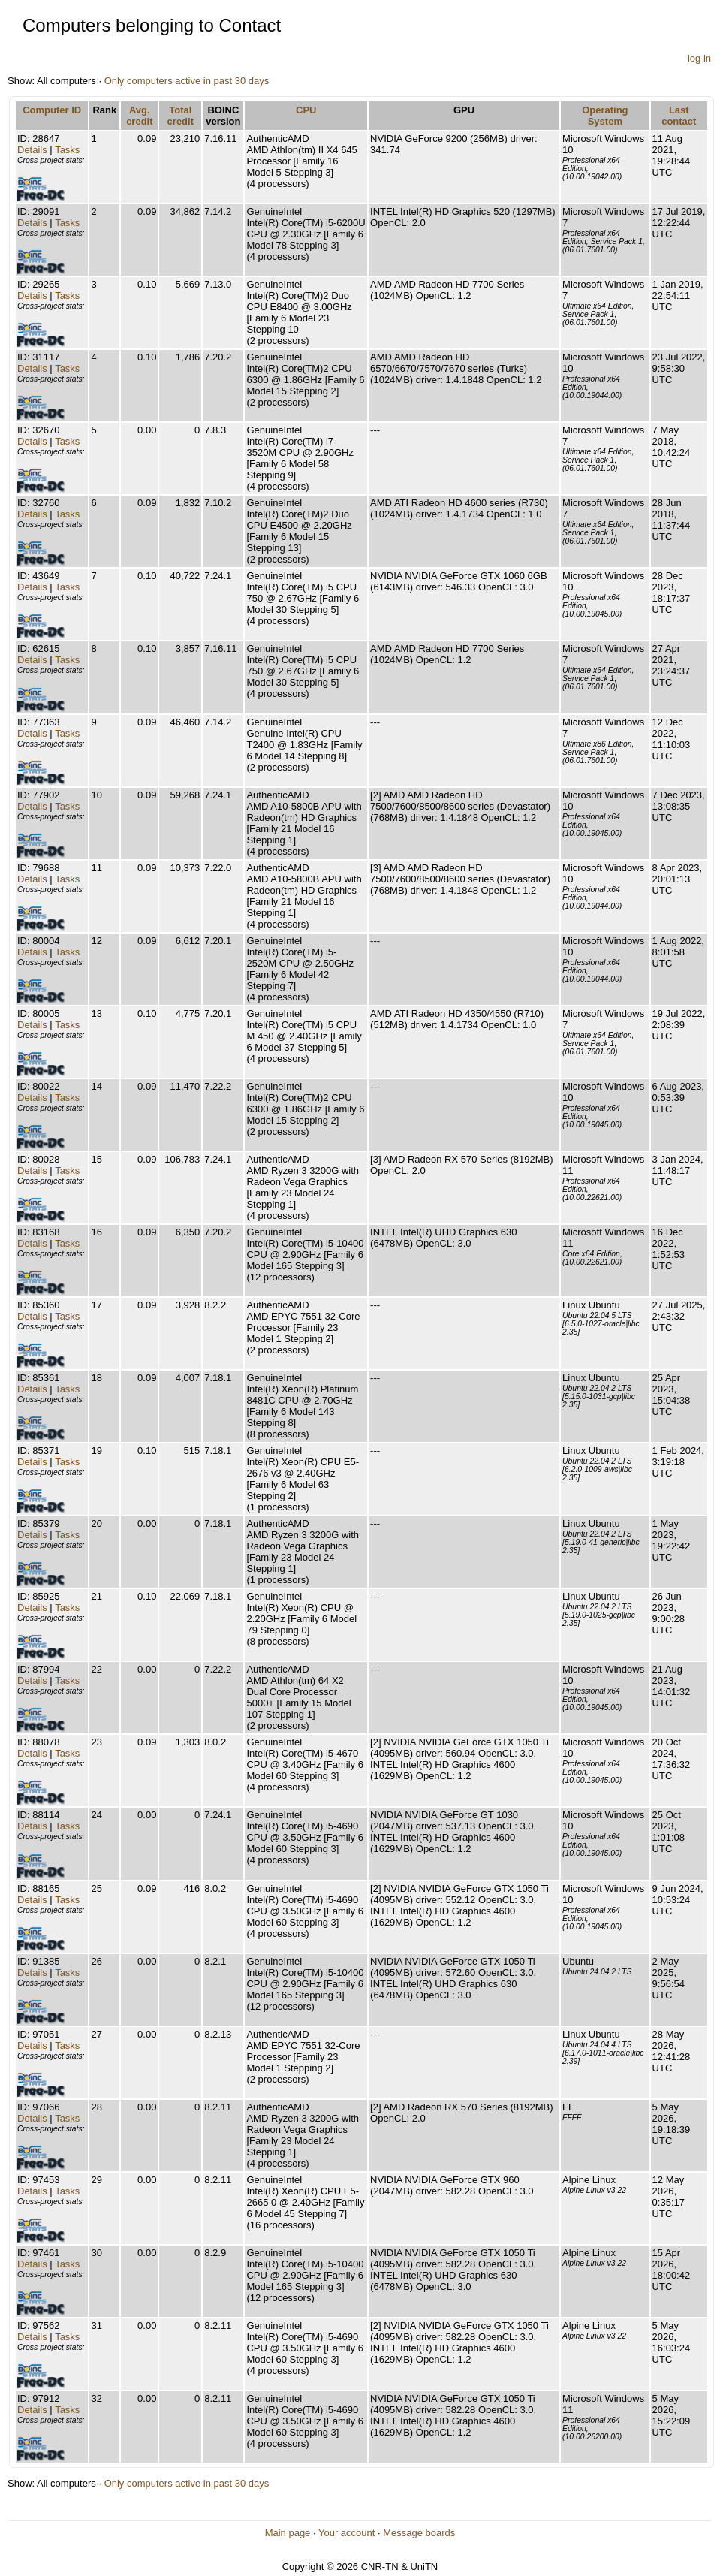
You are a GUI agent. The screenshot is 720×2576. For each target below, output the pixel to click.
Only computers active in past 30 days (187, 80)
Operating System (605, 115)
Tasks (67, 149)
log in (699, 58)
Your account (346, 2532)
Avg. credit (139, 115)
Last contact (678, 115)
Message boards (419, 2532)
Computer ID (52, 110)
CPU (306, 110)
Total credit (180, 115)
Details (32, 149)
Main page (288, 2532)
